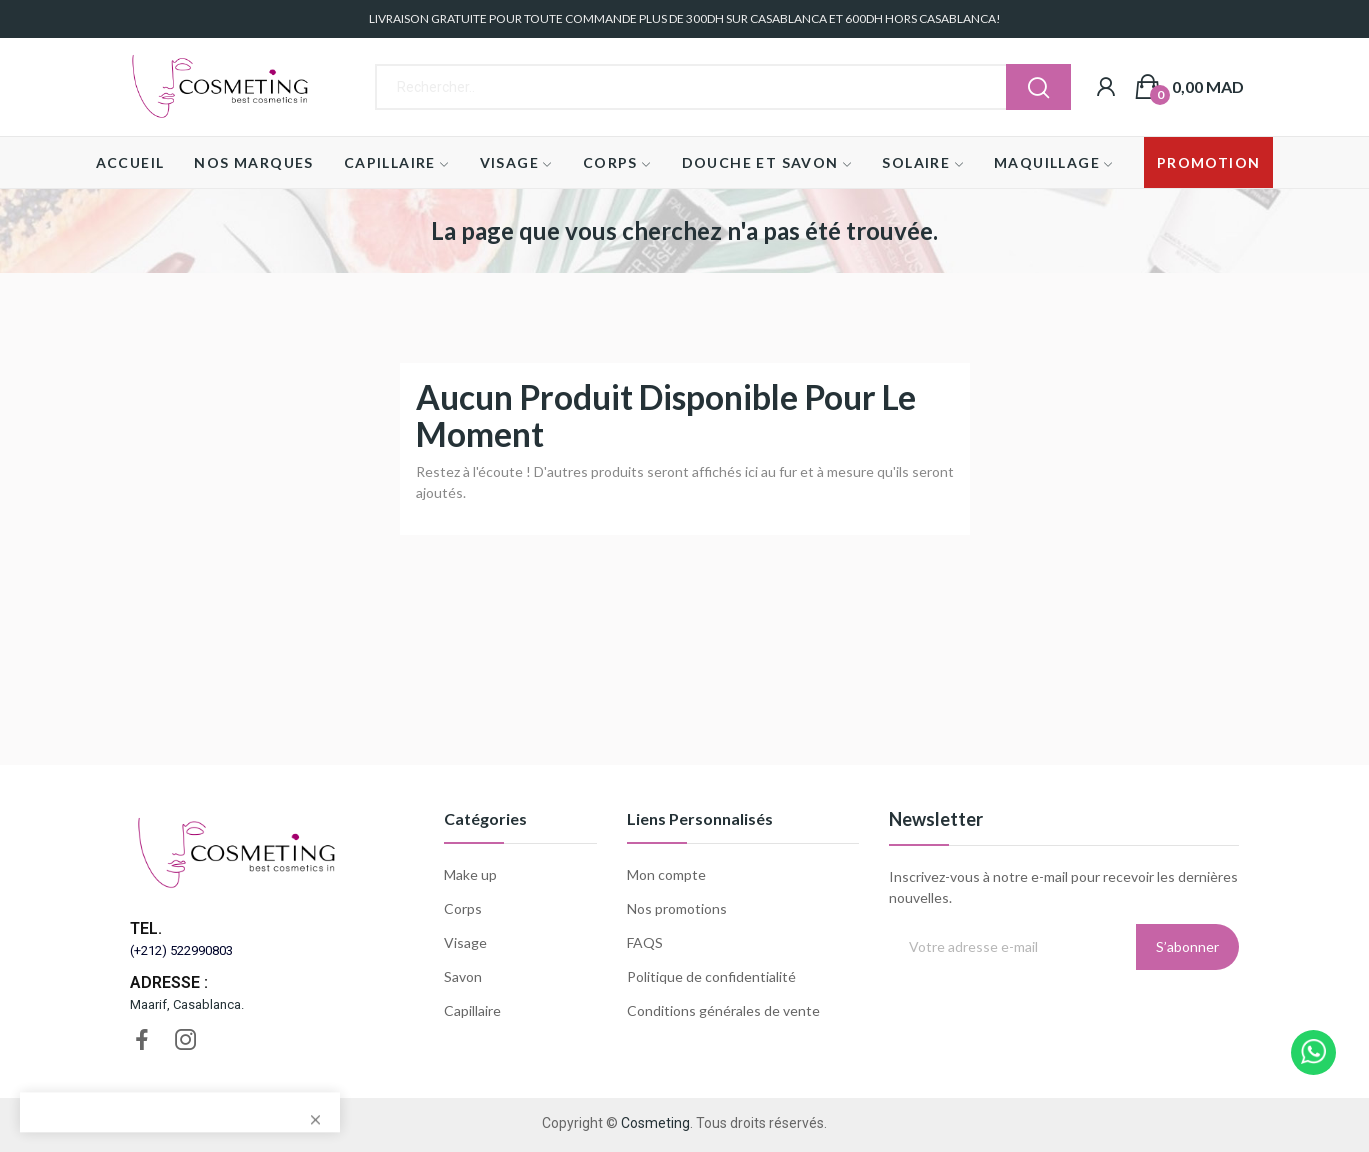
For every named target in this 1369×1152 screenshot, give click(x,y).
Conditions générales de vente (723, 1010)
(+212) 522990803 (181, 950)
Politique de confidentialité (711, 976)
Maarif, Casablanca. (187, 1004)
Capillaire (472, 1010)
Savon (463, 976)
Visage (465, 942)
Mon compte (666, 874)
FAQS (645, 942)
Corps (463, 908)
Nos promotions (677, 908)
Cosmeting (655, 1123)
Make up (470, 874)
